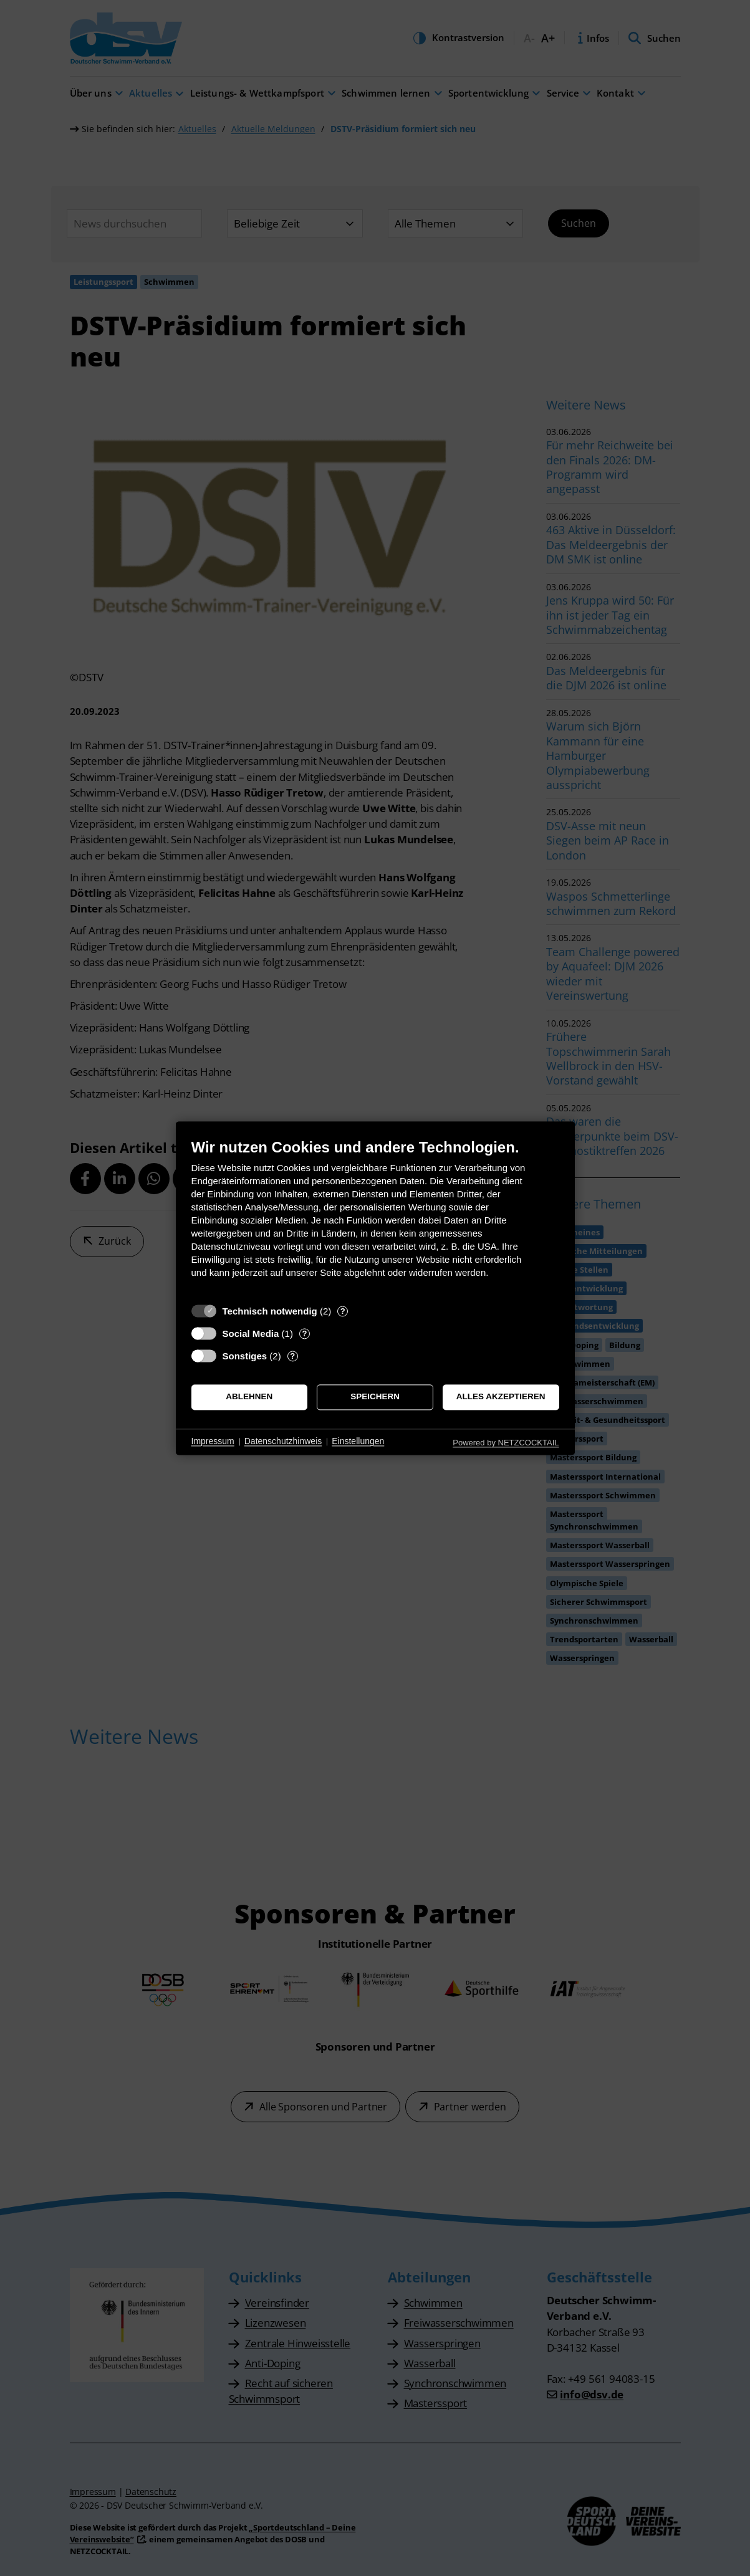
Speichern (375, 1397)
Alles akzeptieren (501, 1397)
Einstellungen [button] (358, 1442)
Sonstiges (245, 1356)
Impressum (212, 1442)
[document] (375, 1217)
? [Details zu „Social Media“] (304, 1333)
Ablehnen (249, 1397)
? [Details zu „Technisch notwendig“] (342, 1311)
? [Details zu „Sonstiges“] (292, 1356)
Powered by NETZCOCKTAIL (506, 1442)
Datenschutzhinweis (283, 1442)
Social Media (251, 1333)
